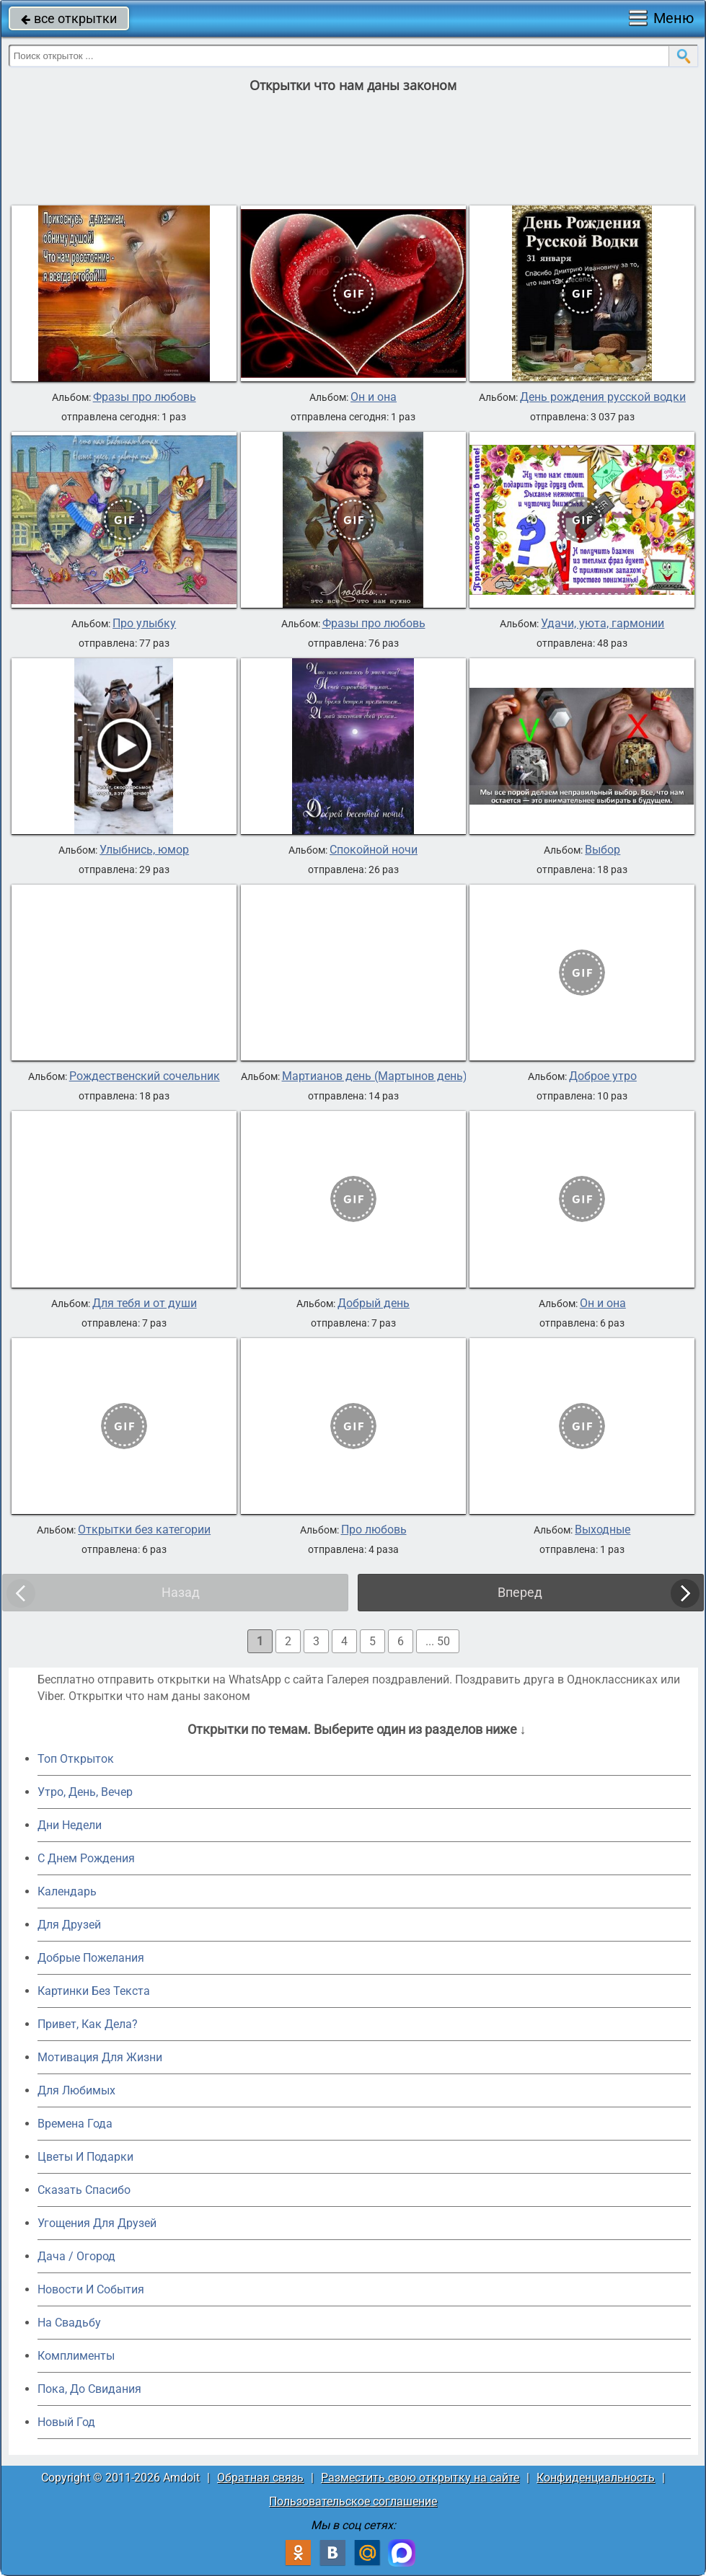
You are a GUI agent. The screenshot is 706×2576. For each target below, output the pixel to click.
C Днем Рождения (86, 1858)
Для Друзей (69, 1924)
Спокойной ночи (374, 850)
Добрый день (373, 1303)
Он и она (373, 397)
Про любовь (374, 1529)
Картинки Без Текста (93, 1991)
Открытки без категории (144, 1529)
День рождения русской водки (603, 397)
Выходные (602, 1529)
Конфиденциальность (596, 2477)
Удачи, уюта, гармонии (602, 623)
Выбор (602, 850)
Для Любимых (76, 2090)
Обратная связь (260, 2477)
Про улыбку (144, 623)
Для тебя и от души (144, 1303)
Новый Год (66, 2422)
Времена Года (74, 2123)
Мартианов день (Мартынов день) (374, 1076)
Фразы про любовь (144, 397)
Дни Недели (69, 1825)
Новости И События (90, 2289)
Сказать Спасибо (84, 2190)
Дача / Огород (76, 2256)
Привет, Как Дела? (87, 2024)
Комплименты (76, 2356)
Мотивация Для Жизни (99, 2057)
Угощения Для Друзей (96, 2223)
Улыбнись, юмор (144, 850)
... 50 (437, 1641)
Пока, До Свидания (89, 2389)
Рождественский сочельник (144, 1076)
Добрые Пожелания (90, 1958)
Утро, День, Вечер (85, 1792)
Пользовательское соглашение (353, 2501)
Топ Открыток (75, 1759)
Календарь (67, 1891)
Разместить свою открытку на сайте (420, 2477)
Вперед (520, 1592)
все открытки (69, 18)
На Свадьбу (69, 2322)
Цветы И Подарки (85, 2157)
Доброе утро (603, 1076)
